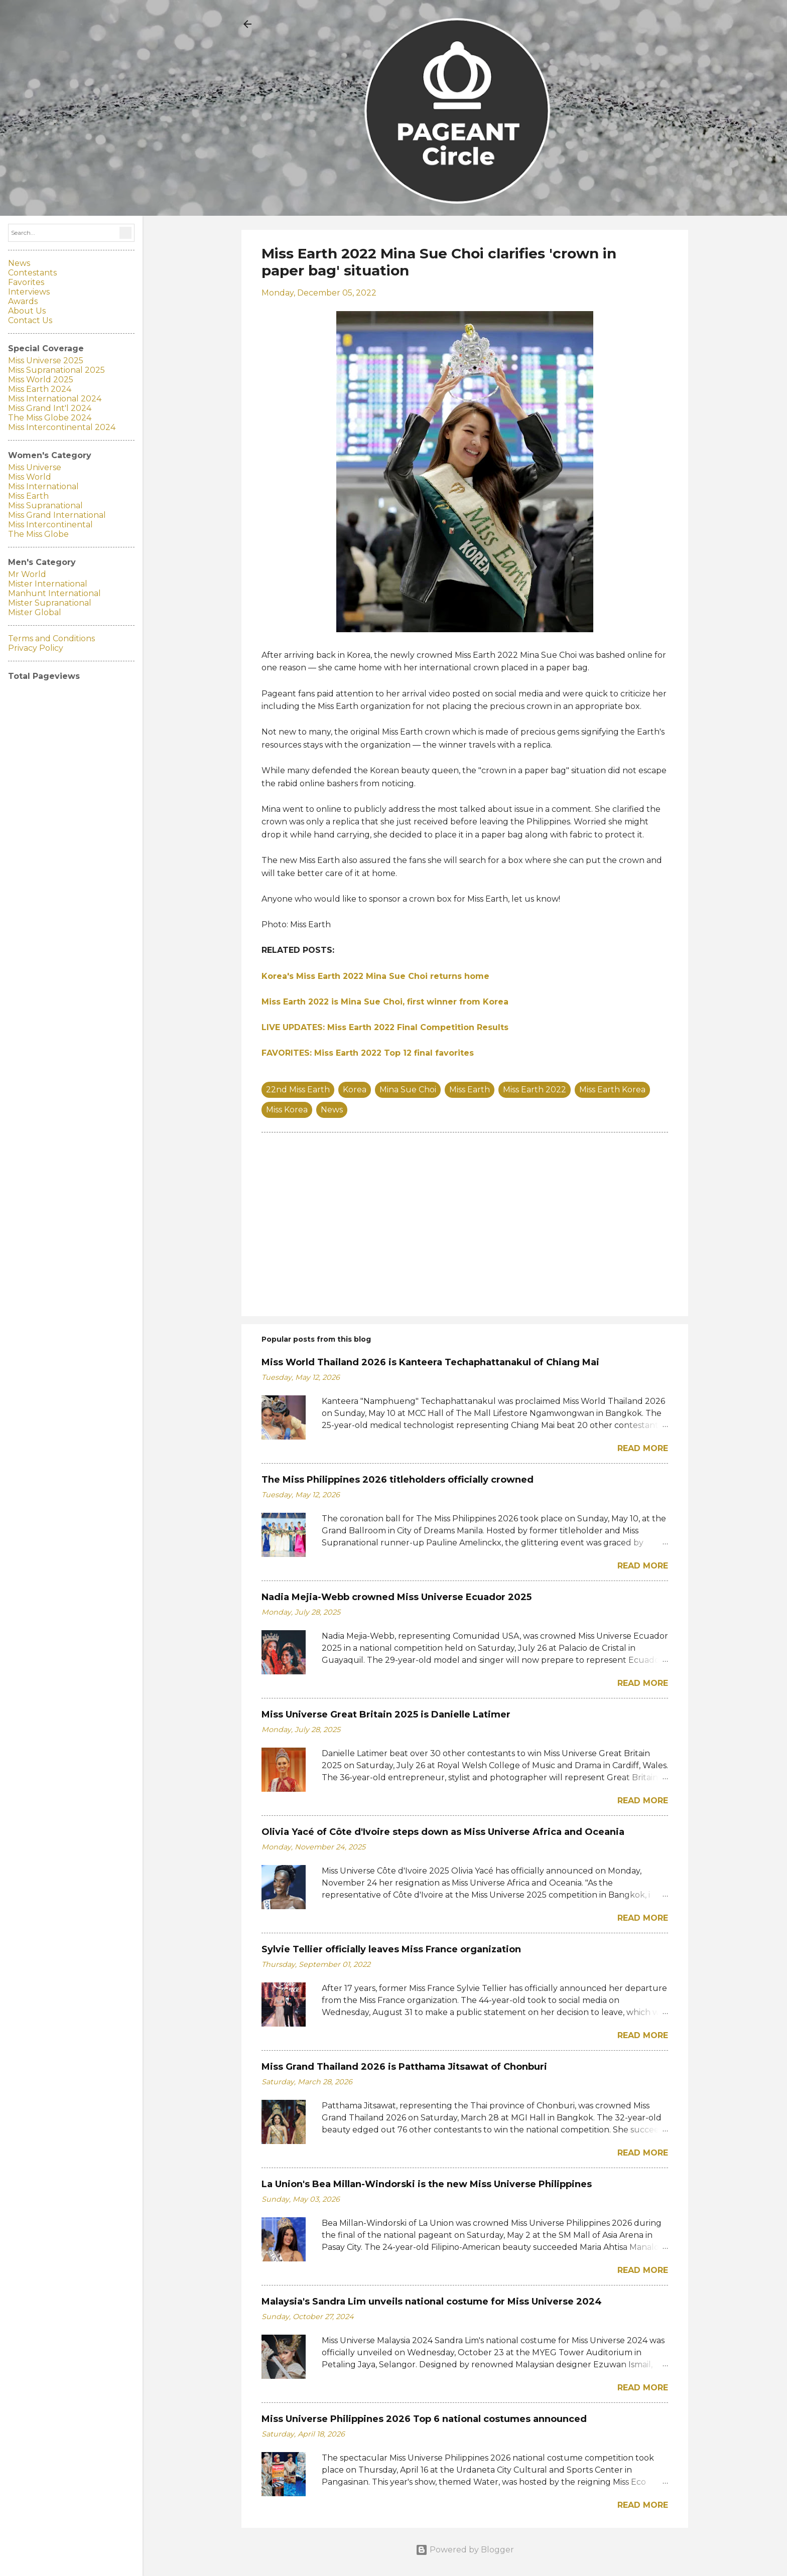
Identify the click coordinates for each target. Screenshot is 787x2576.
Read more (642, 1448)
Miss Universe (34, 467)
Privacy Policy (35, 648)
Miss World (29, 477)
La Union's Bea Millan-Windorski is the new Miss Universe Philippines (426, 2184)
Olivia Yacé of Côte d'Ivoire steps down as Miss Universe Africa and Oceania (442, 1831)
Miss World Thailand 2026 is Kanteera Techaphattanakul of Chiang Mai (430, 1362)
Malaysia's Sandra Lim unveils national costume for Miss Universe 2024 (431, 2301)
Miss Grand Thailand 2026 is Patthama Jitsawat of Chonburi (404, 2066)
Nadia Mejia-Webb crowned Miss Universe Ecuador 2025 (396, 1597)
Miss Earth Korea (612, 1089)
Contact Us (30, 320)
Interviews (29, 292)
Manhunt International (54, 593)
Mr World (27, 574)
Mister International (47, 584)
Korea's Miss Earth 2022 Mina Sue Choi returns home (375, 976)
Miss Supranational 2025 (56, 370)
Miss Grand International (57, 515)
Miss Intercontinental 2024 (61, 427)
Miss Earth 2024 (39, 389)
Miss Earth (469, 1089)
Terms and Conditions (51, 638)
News (332, 1109)
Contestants (32, 272)
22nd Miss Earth (298, 1089)
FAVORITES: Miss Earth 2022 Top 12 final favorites (367, 1053)
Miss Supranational (45, 505)
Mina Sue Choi (407, 1089)
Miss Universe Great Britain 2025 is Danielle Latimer (385, 1714)
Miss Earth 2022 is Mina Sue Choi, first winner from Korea (384, 1002)
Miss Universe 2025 (45, 360)
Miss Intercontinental (50, 524)
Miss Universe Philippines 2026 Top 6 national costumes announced (424, 2418)
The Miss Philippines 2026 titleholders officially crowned (397, 1479)
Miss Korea (287, 1109)
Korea (354, 1089)
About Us (27, 311)
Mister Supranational (49, 603)
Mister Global (34, 612)
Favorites (26, 282)
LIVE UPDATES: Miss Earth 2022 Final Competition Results (384, 1027)
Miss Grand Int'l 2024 (49, 408)
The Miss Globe (38, 534)
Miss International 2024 (54, 398)
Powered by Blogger (465, 2549)
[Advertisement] (464, 1223)
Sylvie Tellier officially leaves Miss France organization (391, 1949)
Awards (23, 301)
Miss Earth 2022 (534, 1089)
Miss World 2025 (40, 379)
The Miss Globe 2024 (49, 417)
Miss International (43, 486)
